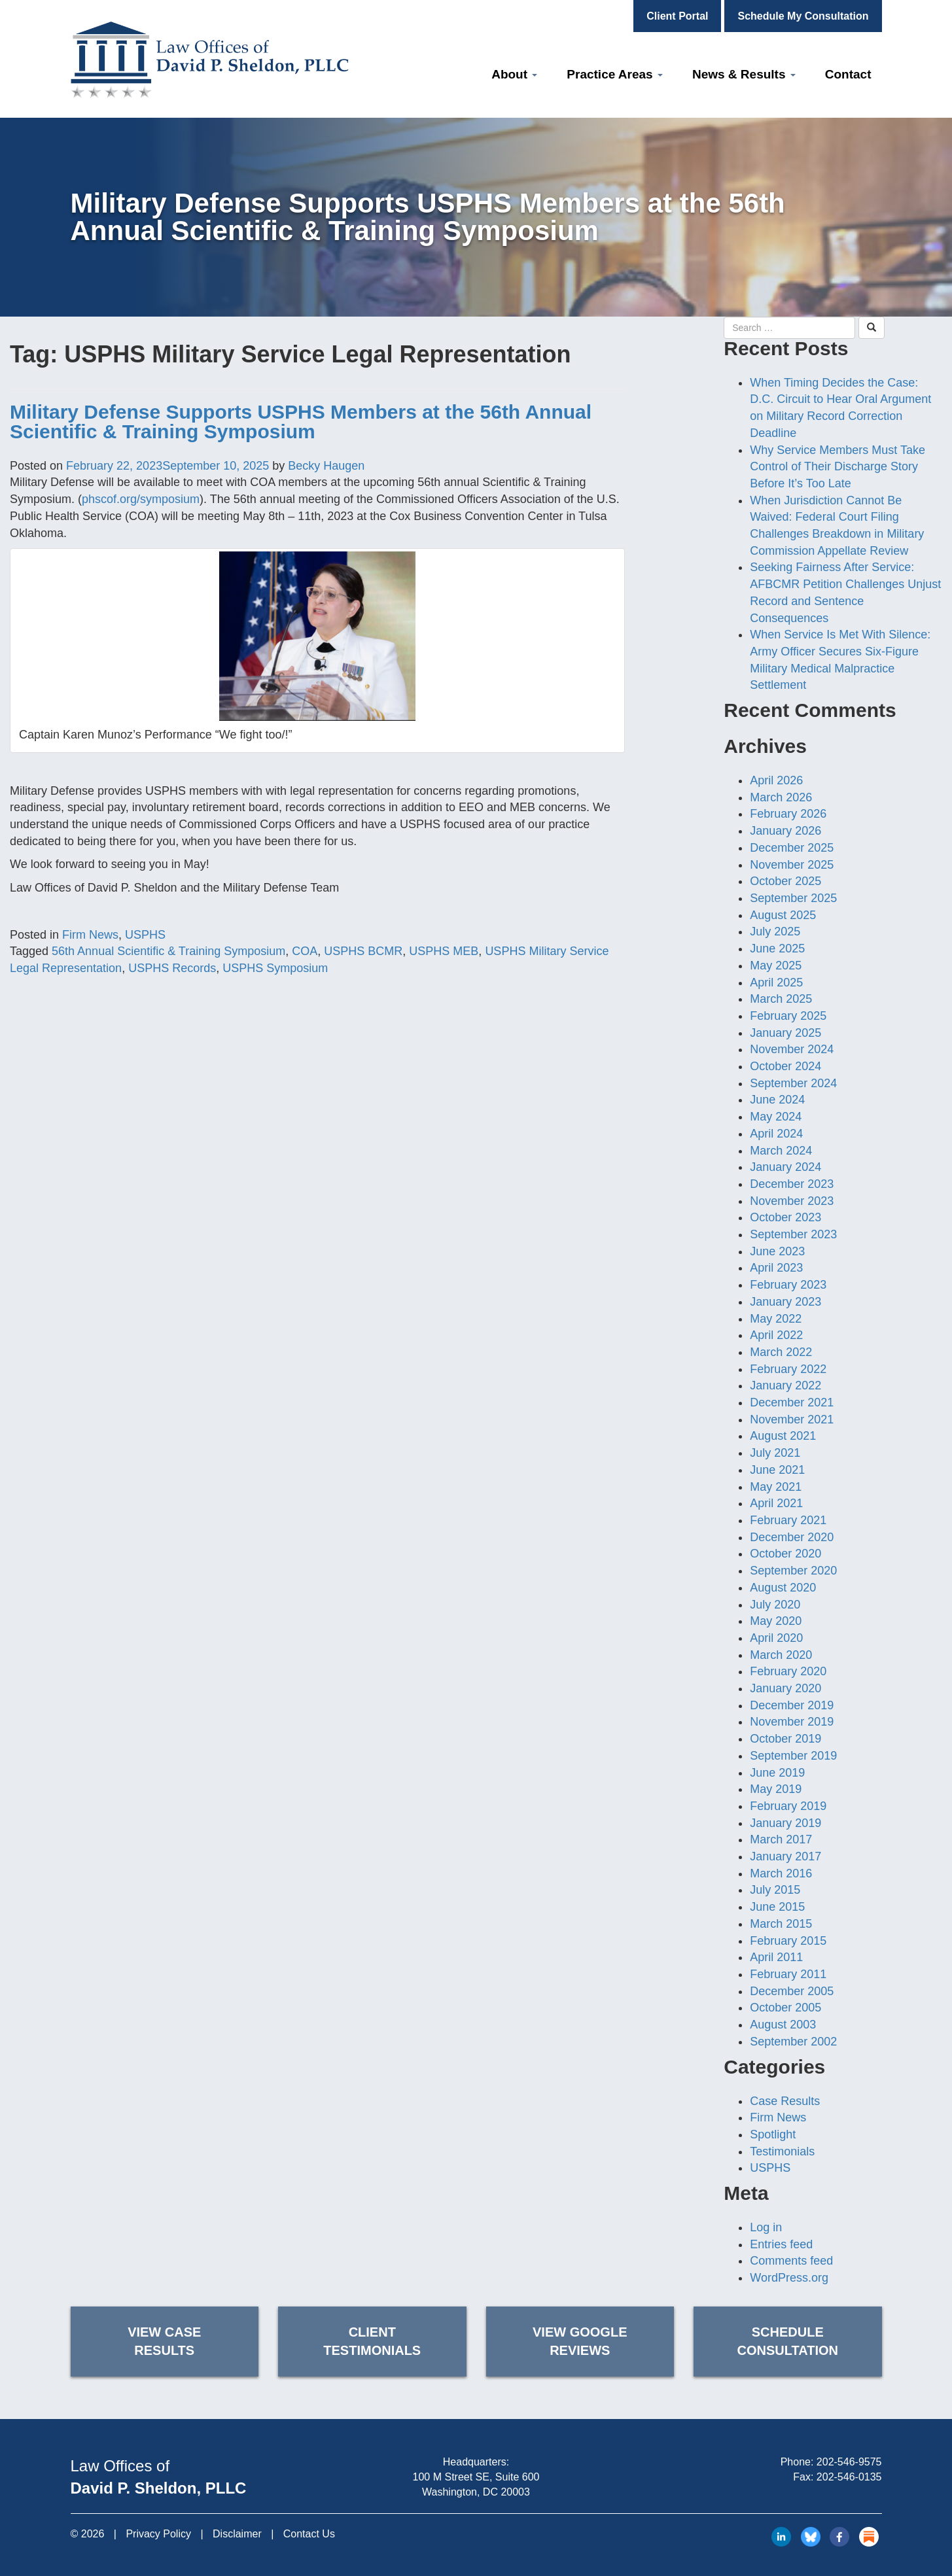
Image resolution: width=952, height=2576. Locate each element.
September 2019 (793, 1755)
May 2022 (776, 1318)
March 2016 (781, 1873)
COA (304, 951)
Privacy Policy (158, 2533)
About (514, 74)
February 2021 (788, 1520)
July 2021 (775, 1452)
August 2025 (783, 915)
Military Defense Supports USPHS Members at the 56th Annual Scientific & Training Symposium (300, 421)
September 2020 (793, 1570)
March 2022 (781, 1352)
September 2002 (793, 2041)
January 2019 (785, 1823)
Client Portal (677, 16)
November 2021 (792, 1419)
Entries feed (781, 2244)
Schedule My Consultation (802, 16)
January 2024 (785, 1167)
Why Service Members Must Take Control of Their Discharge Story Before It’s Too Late (837, 467)
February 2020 (788, 1671)
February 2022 (788, 1369)
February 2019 (788, 1806)
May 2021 (776, 1486)
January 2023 (785, 1301)
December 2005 (792, 1991)
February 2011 (788, 1974)
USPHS (145, 934)
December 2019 (792, 1705)
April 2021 (776, 1503)
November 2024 (792, 1049)
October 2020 (785, 1553)
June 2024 (777, 1099)
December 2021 (792, 1402)
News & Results (744, 74)
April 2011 (776, 1957)
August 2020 (783, 1587)
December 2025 (792, 847)
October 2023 (785, 1217)
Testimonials (782, 2151)
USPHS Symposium (275, 968)
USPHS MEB (443, 951)
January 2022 (785, 1385)
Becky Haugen (326, 465)
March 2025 (781, 998)
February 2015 (788, 1940)
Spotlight (773, 2134)
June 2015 (777, 1906)
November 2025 (792, 864)
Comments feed (791, 2260)
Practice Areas (615, 74)
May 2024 (776, 1116)
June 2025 (777, 948)
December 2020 (792, 1537)
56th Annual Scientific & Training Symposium (168, 951)
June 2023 (777, 1251)
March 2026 (781, 797)
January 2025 (785, 1032)
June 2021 (777, 1469)
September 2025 (793, 898)
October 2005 (785, 2007)
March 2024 (781, 1150)
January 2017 (785, 1856)
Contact (848, 74)
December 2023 (792, 1184)
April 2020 (776, 1638)
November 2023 (792, 1201)
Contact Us (309, 2533)
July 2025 (775, 931)
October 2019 (785, 1738)
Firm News (90, 934)
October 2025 (785, 881)
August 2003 (783, 2024)
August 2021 (783, 1435)
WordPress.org (789, 2277)
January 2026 (785, 830)
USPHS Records (172, 968)
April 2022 (776, 1335)
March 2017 (781, 1839)
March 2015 (781, 1923)
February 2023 (788, 1284)
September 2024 (793, 1083)
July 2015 (775, 1889)
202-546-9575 (849, 2461)
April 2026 (776, 780)
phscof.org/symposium (141, 499)
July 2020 (775, 1604)
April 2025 (776, 982)
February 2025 (788, 1015)
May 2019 (776, 1789)
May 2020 (776, 1620)
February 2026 (788, 813)
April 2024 (776, 1133)
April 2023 (776, 1267)
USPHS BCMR (363, 951)
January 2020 (785, 1688)
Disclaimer (237, 2533)
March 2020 (781, 1655)
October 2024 (785, 1066)
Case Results (785, 2101)
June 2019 (777, 1772)
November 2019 (792, 1721)
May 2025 (776, 965)
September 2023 (793, 1234)
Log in (766, 2227)
